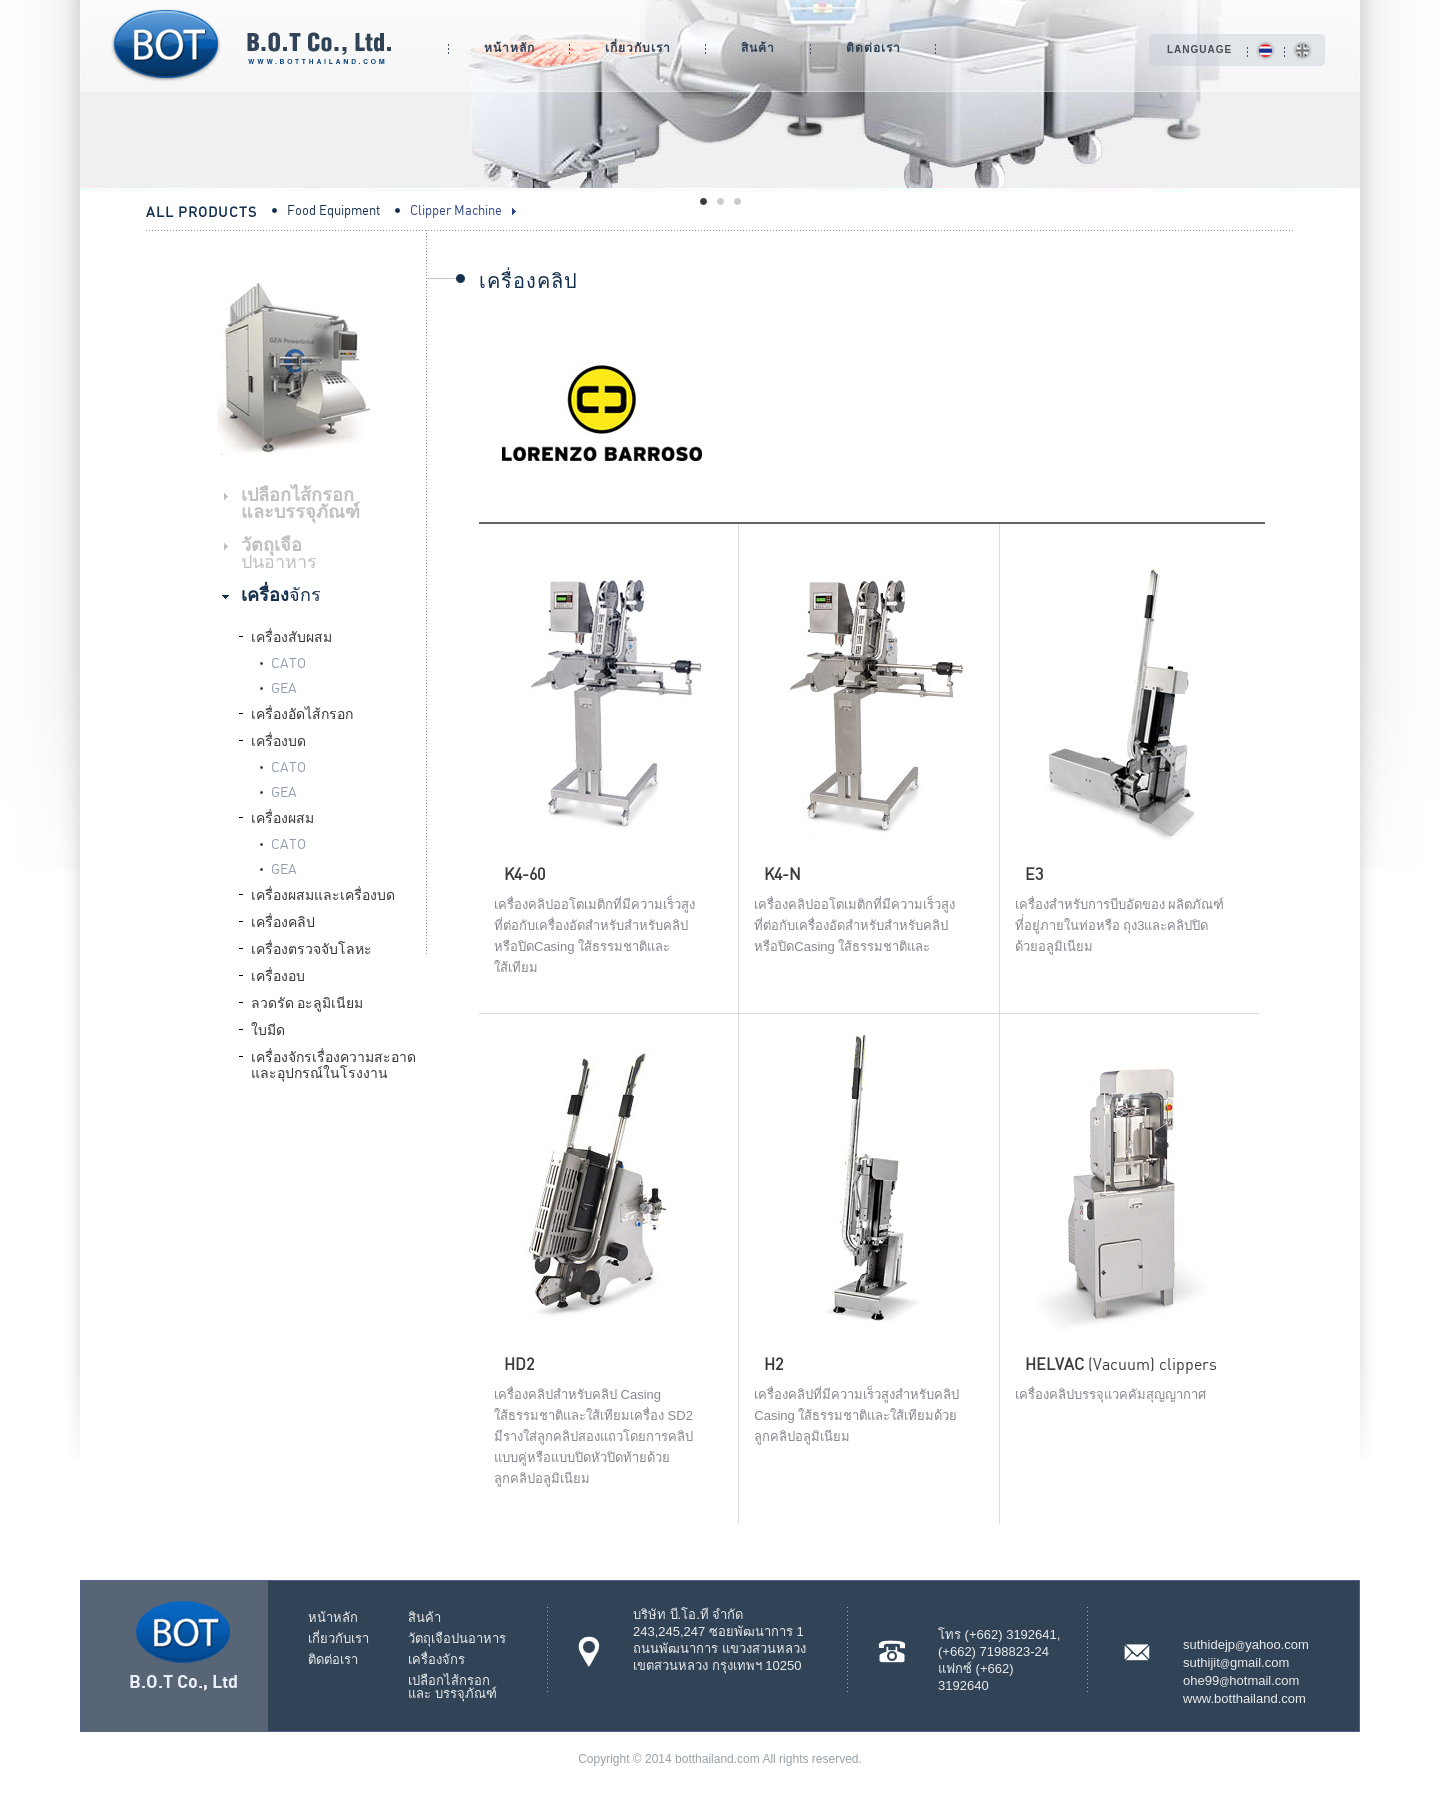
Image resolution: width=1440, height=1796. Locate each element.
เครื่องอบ (278, 974)
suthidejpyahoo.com (1246, 1644)
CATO (288, 661)
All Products (201, 211)
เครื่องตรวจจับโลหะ (311, 947)
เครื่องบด (278, 739)
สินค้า (758, 47)
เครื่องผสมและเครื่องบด (323, 893)
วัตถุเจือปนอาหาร (457, 1638)
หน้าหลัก (509, 47)
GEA (284, 686)
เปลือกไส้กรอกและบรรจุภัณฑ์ (300, 502)
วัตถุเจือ (279, 552)
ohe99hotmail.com (1241, 1680)
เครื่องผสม (282, 816)
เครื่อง (281, 593)
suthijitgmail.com (1236, 1662)
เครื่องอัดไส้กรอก (302, 712)
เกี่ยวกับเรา (638, 47)
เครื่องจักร (436, 1659)
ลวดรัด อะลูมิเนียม (307, 1001)
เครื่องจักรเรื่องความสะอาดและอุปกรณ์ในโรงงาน (333, 1063)
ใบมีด (268, 1028)
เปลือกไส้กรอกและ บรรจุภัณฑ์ (452, 1687)
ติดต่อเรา (873, 47)
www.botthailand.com (1244, 1698)
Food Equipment (333, 209)
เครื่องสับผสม (291, 635)
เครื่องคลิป (283, 920)
